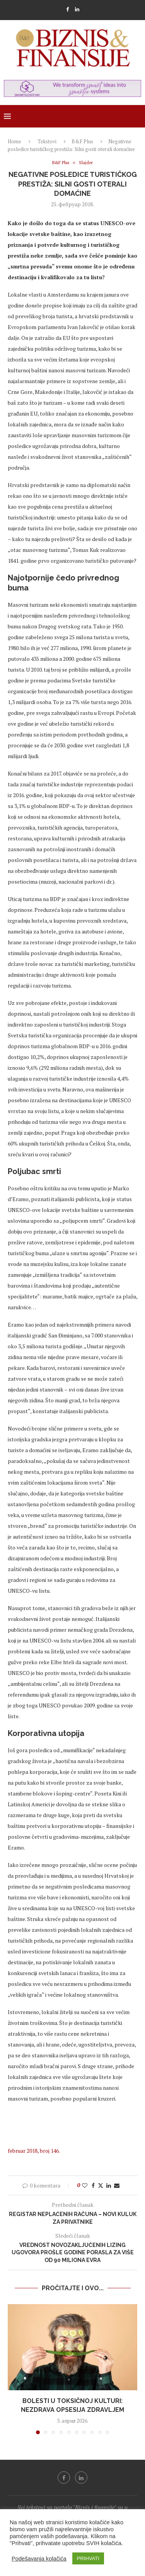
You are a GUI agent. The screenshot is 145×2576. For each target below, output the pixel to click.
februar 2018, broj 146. (34, 2150)
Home (14, 141)
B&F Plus (82, 141)
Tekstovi (47, 141)
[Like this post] (84, 2185)
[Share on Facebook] (93, 2185)
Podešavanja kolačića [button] (39, 2559)
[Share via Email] (116, 2185)
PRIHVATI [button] (88, 2558)
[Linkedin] (77, 9)
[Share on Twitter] (100, 2185)
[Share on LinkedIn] (108, 2185)
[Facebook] (67, 9)
